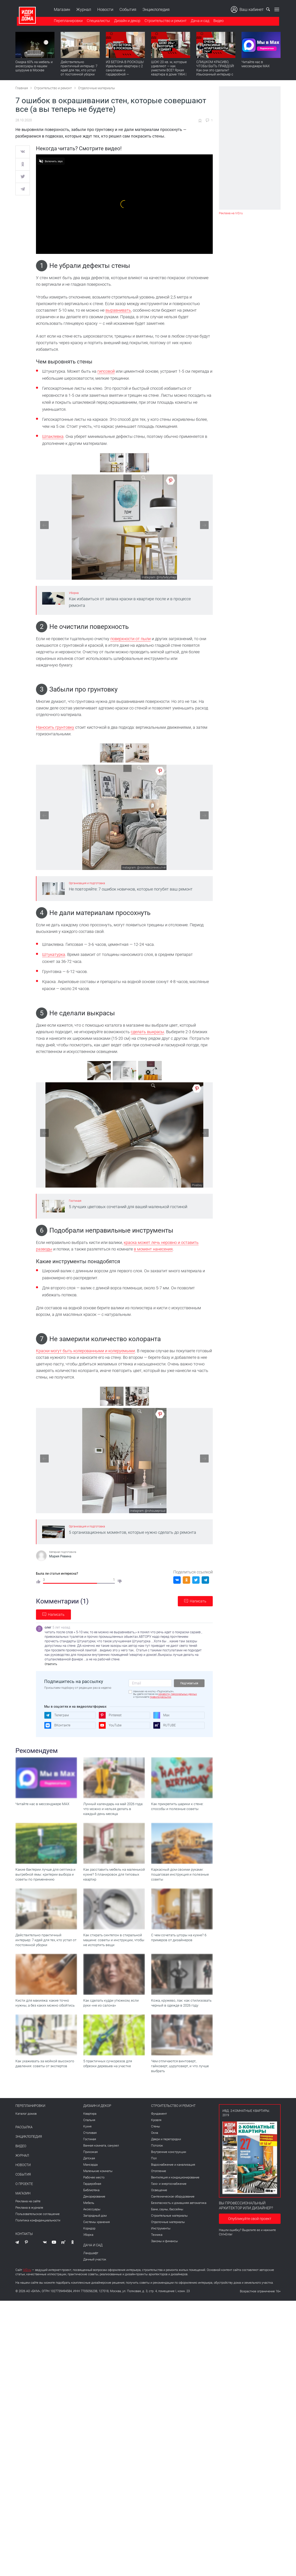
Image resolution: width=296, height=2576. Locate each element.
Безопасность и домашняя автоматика (178, 2217)
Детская (89, 2172)
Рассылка (23, 2141)
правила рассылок (160, 1697)
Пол (154, 2172)
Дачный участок (94, 2273)
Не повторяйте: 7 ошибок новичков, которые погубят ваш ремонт (131, 889)
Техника (156, 2248)
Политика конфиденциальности (37, 2234)
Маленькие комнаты (97, 2185)
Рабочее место (93, 2191)
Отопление (158, 2185)
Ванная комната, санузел (101, 2159)
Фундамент (159, 2127)
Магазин (60, 9)
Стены (155, 2140)
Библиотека (91, 2204)
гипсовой (106, 371)
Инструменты (160, 2242)
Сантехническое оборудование (172, 2210)
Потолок (157, 2159)
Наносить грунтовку (55, 727)
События (126, 9)
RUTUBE (164, 1725)
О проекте (24, 2197)
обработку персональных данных (177, 1694)
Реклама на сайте (27, 2215)
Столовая (90, 2146)
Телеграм (56, 1715)
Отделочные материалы (168, 2236)
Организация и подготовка (87, 883)
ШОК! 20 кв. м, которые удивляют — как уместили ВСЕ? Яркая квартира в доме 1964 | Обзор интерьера (169, 71)
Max (161, 1715)
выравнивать (118, 310)
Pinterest (110, 1715)
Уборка (74, 593)
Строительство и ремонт (164, 21)
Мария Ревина (60, 1556)
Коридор (89, 2242)
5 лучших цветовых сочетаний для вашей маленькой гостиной (128, 1206)
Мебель (88, 2217)
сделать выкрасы (147, 1031)
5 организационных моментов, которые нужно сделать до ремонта (132, 1532)
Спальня (89, 2134)
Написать (198, 1601)
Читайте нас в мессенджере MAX (256, 65)
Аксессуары (91, 2223)
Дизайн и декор (126, 21)
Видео (217, 21)
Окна (154, 2146)
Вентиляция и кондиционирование (175, 2191)
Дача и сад (198, 21)
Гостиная (75, 1200)
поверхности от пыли (130, 638)
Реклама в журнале (29, 2221)
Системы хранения (96, 2236)
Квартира (89, 2127)
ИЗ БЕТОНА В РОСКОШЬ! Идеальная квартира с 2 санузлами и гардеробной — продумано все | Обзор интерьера (125, 73)
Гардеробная (92, 2197)
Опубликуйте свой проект (249, 2232)
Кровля (156, 2134)
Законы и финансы (164, 2255)
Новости (104, 9)
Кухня (87, 2140)
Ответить (51, 1664)
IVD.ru (27, 2284)
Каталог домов (26, 2127)
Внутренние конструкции (168, 2166)
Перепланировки (66, 21)
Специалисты (97, 21)
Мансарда (90, 2178)
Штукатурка (53, 954)
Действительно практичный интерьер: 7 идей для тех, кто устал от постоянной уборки (79, 69)
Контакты (24, 2247)
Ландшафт (90, 2267)
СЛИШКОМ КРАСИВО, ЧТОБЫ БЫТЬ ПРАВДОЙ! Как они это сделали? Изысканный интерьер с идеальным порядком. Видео (215, 73)
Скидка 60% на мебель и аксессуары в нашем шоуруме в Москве (34, 67)
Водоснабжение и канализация (173, 2178)
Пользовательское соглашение (37, 2228)
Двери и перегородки (166, 2153)
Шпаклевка (53, 436)
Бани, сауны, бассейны (167, 2223)
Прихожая (90, 2166)
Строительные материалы (169, 2229)
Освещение (159, 2204)
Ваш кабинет (248, 9)
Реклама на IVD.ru (231, 213)
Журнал (82, 9)
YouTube (110, 1725)
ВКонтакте (57, 1725)
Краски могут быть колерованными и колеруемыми (85, 1350)
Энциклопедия (154, 9)
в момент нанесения (153, 1249)
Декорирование (94, 2210)
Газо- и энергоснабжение (168, 2197)
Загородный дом (95, 2229)
